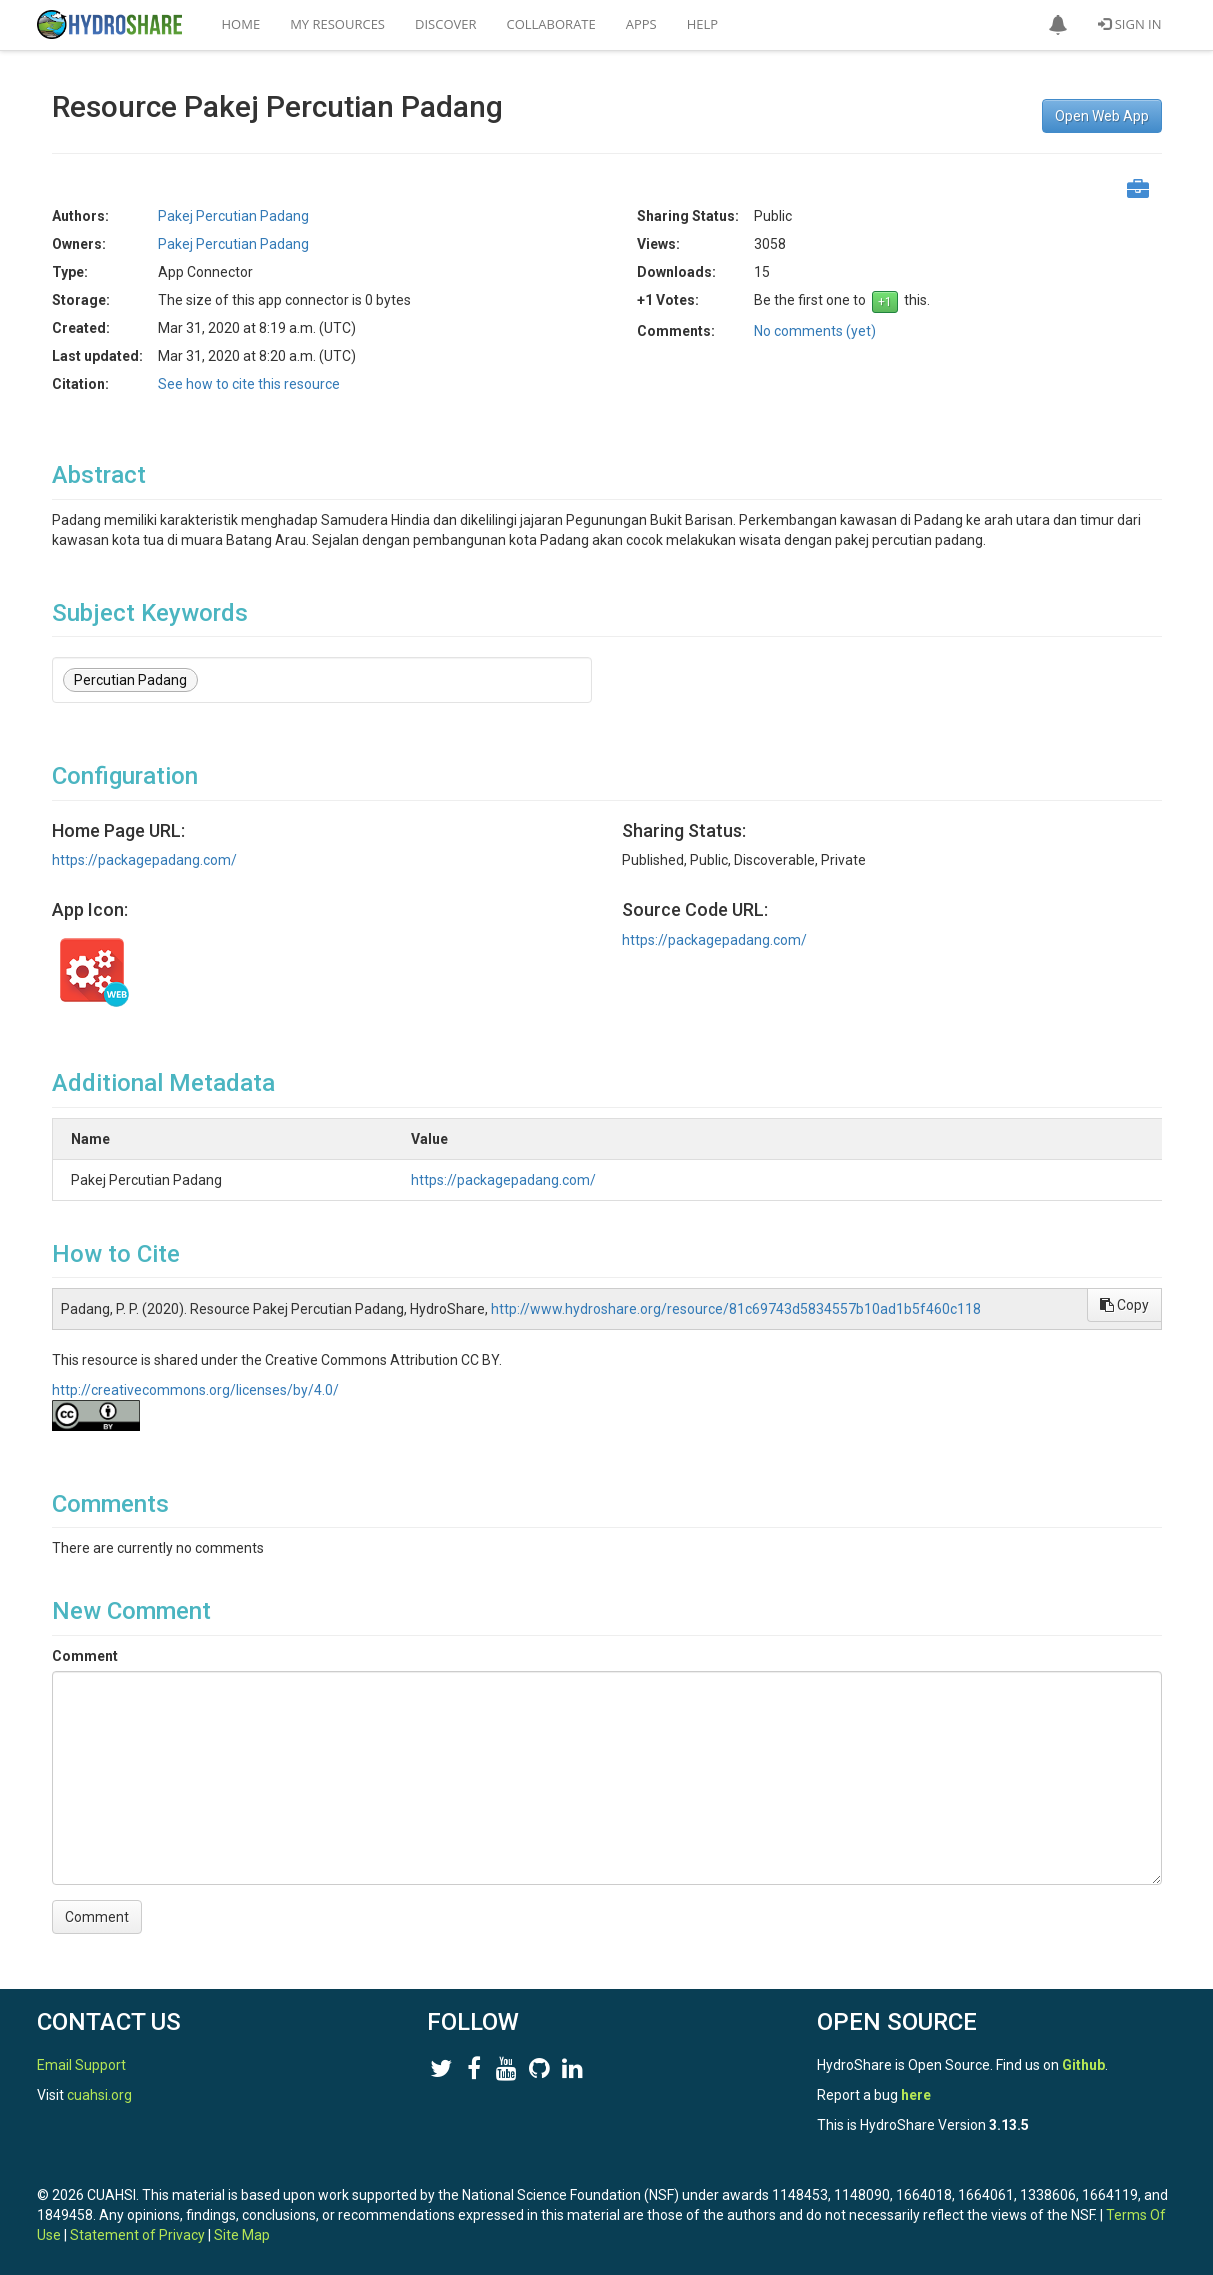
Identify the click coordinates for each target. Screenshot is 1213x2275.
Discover (446, 24)
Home (241, 24)
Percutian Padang (130, 680)
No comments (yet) (815, 331)
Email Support (81, 2065)
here (916, 2095)
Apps (641, 24)
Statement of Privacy (137, 2235)
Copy (1124, 1305)
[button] (1058, 25)
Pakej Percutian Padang (233, 216)
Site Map (242, 2235)
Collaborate (551, 24)
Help (702, 24)
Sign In (1129, 24)
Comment (85, 1656)
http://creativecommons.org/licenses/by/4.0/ (195, 1390)
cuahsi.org (99, 2095)
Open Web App (1102, 116)
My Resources (337, 24)
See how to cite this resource (249, 384)
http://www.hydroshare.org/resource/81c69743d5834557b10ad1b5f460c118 (736, 1309)
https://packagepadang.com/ (144, 860)
